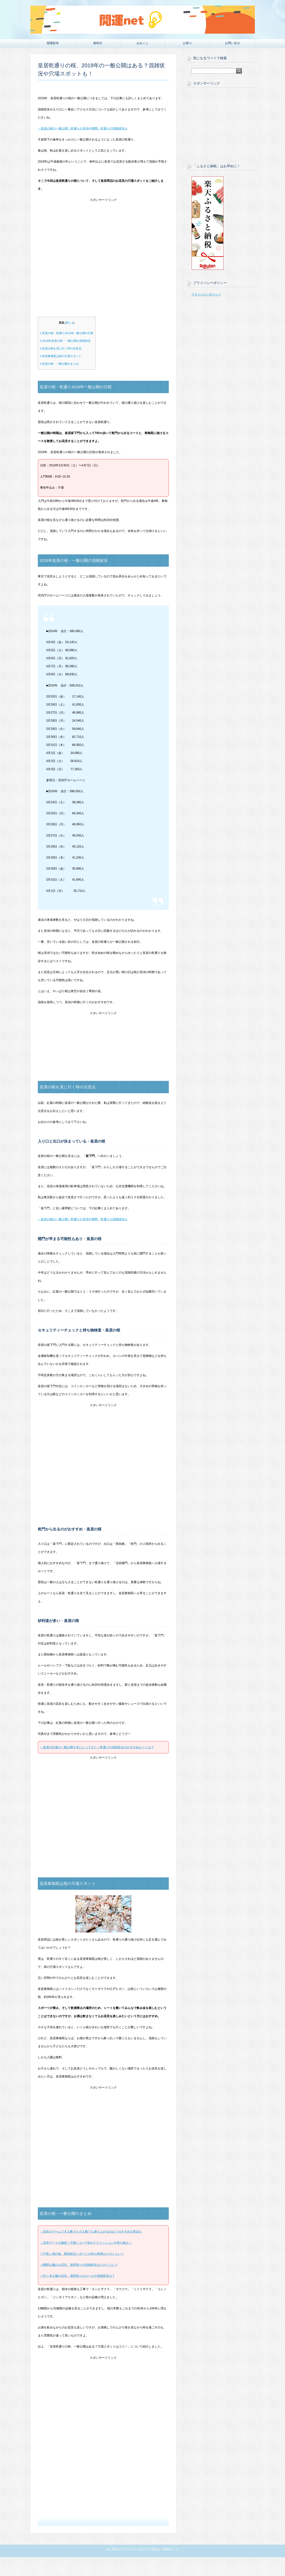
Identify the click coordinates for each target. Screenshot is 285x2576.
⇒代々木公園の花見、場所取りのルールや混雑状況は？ (77, 2275)
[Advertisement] (103, 230)
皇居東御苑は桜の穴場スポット (61, 356)
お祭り (187, 43)
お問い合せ (232, 43)
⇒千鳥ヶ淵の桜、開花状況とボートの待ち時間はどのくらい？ (82, 2253)
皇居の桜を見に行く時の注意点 (61, 348)
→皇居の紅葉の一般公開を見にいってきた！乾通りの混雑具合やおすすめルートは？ (97, 1747)
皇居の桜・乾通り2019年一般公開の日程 (66, 333)
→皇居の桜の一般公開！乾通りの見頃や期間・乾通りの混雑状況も (83, 128)
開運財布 (53, 43)
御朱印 (97, 43)
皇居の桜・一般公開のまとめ (59, 363)
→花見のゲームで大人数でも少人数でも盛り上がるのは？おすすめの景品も (91, 2231)
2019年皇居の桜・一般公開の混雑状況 (65, 340)
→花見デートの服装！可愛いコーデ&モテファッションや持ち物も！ (86, 2242)
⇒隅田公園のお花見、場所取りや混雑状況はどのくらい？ (79, 2264)
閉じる (70, 322)
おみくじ (143, 43)
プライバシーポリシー (206, 294)
